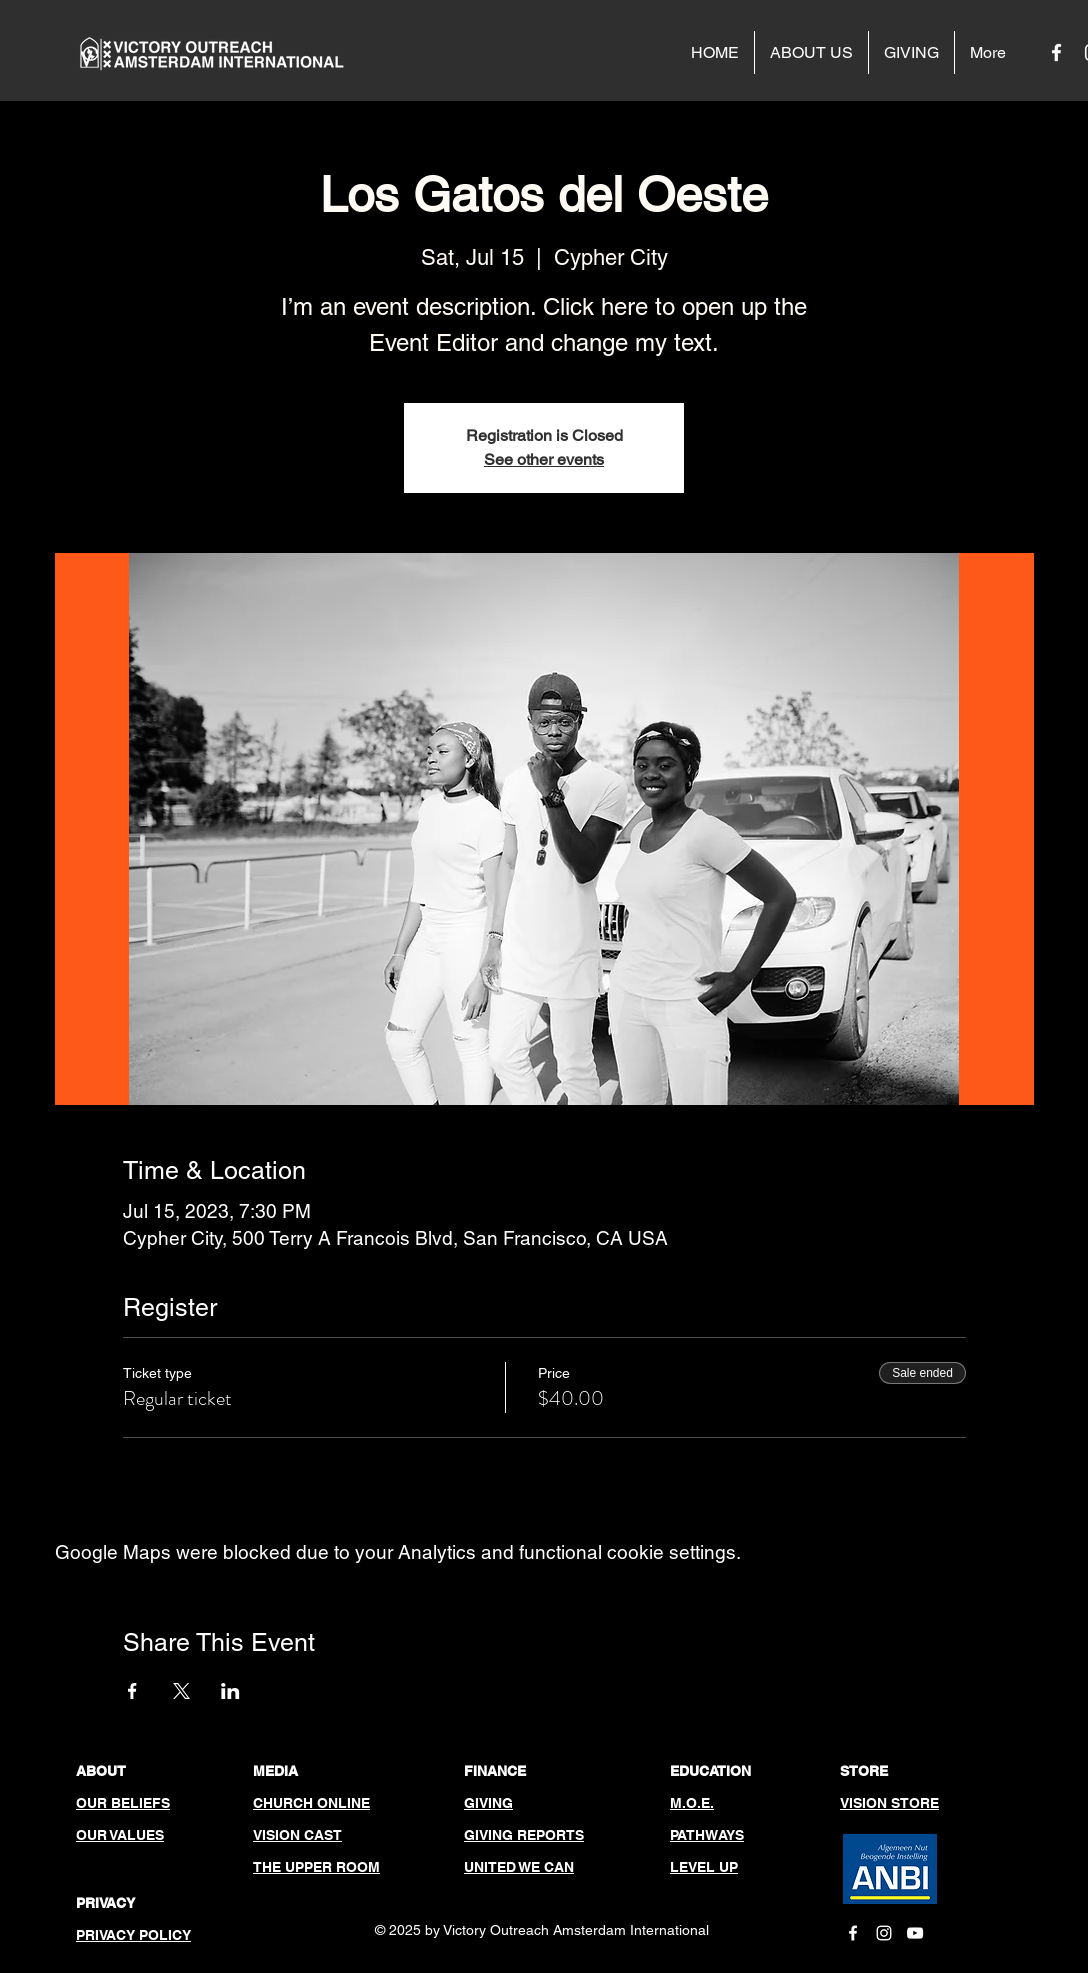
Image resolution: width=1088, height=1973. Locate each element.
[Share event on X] (181, 1691)
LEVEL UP (704, 1867)
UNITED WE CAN (519, 1867)
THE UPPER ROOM (316, 1867)
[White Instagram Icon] (884, 1933)
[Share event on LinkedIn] (230, 1691)
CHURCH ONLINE (311, 1803)
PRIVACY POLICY (133, 1935)
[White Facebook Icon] (1056, 52)
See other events (544, 459)
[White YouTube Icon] (915, 1933)
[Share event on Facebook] (132, 1691)
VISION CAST (297, 1835)
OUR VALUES (120, 1835)
